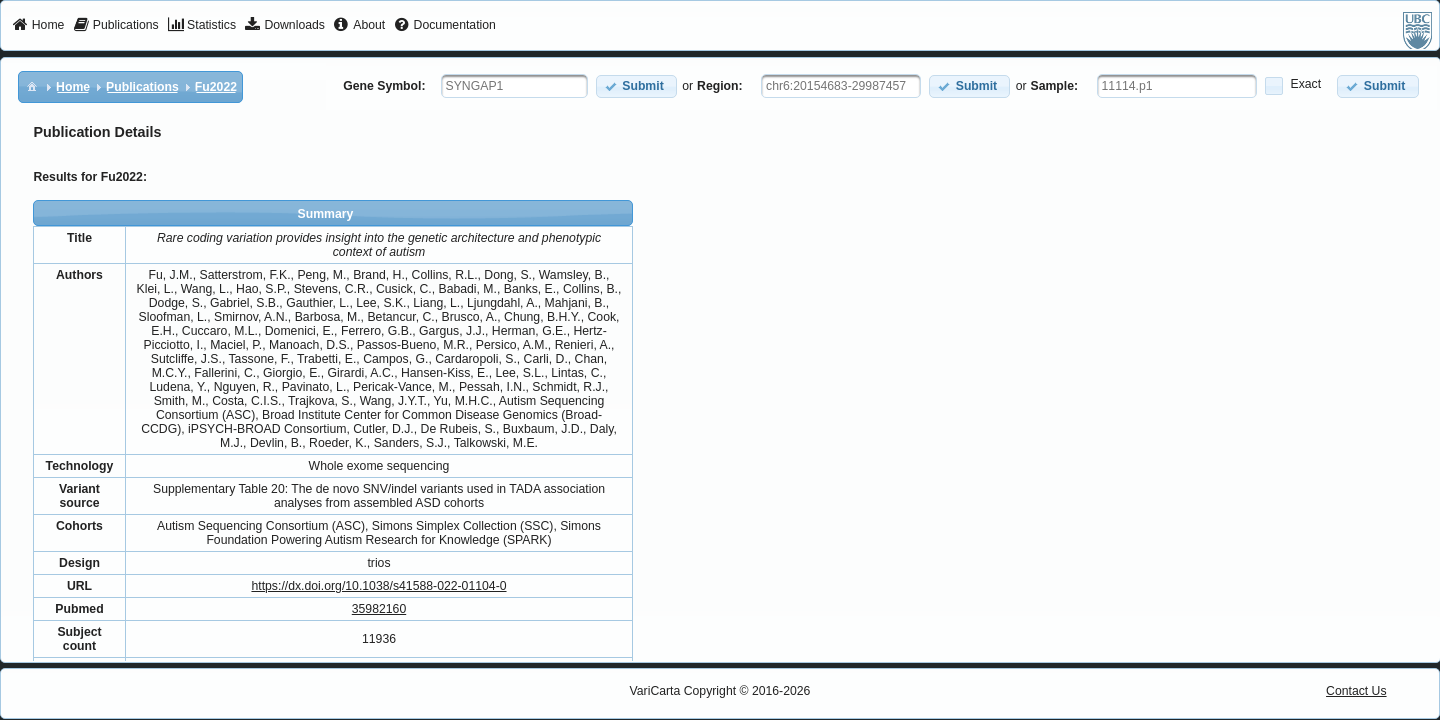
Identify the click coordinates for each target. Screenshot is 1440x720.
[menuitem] (38, 26)
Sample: (1055, 86)
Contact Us (1356, 691)
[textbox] (514, 86)
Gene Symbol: (384, 86)
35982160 (379, 609)
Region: (720, 86)
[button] (636, 86)
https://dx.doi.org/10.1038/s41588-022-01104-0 (378, 586)
